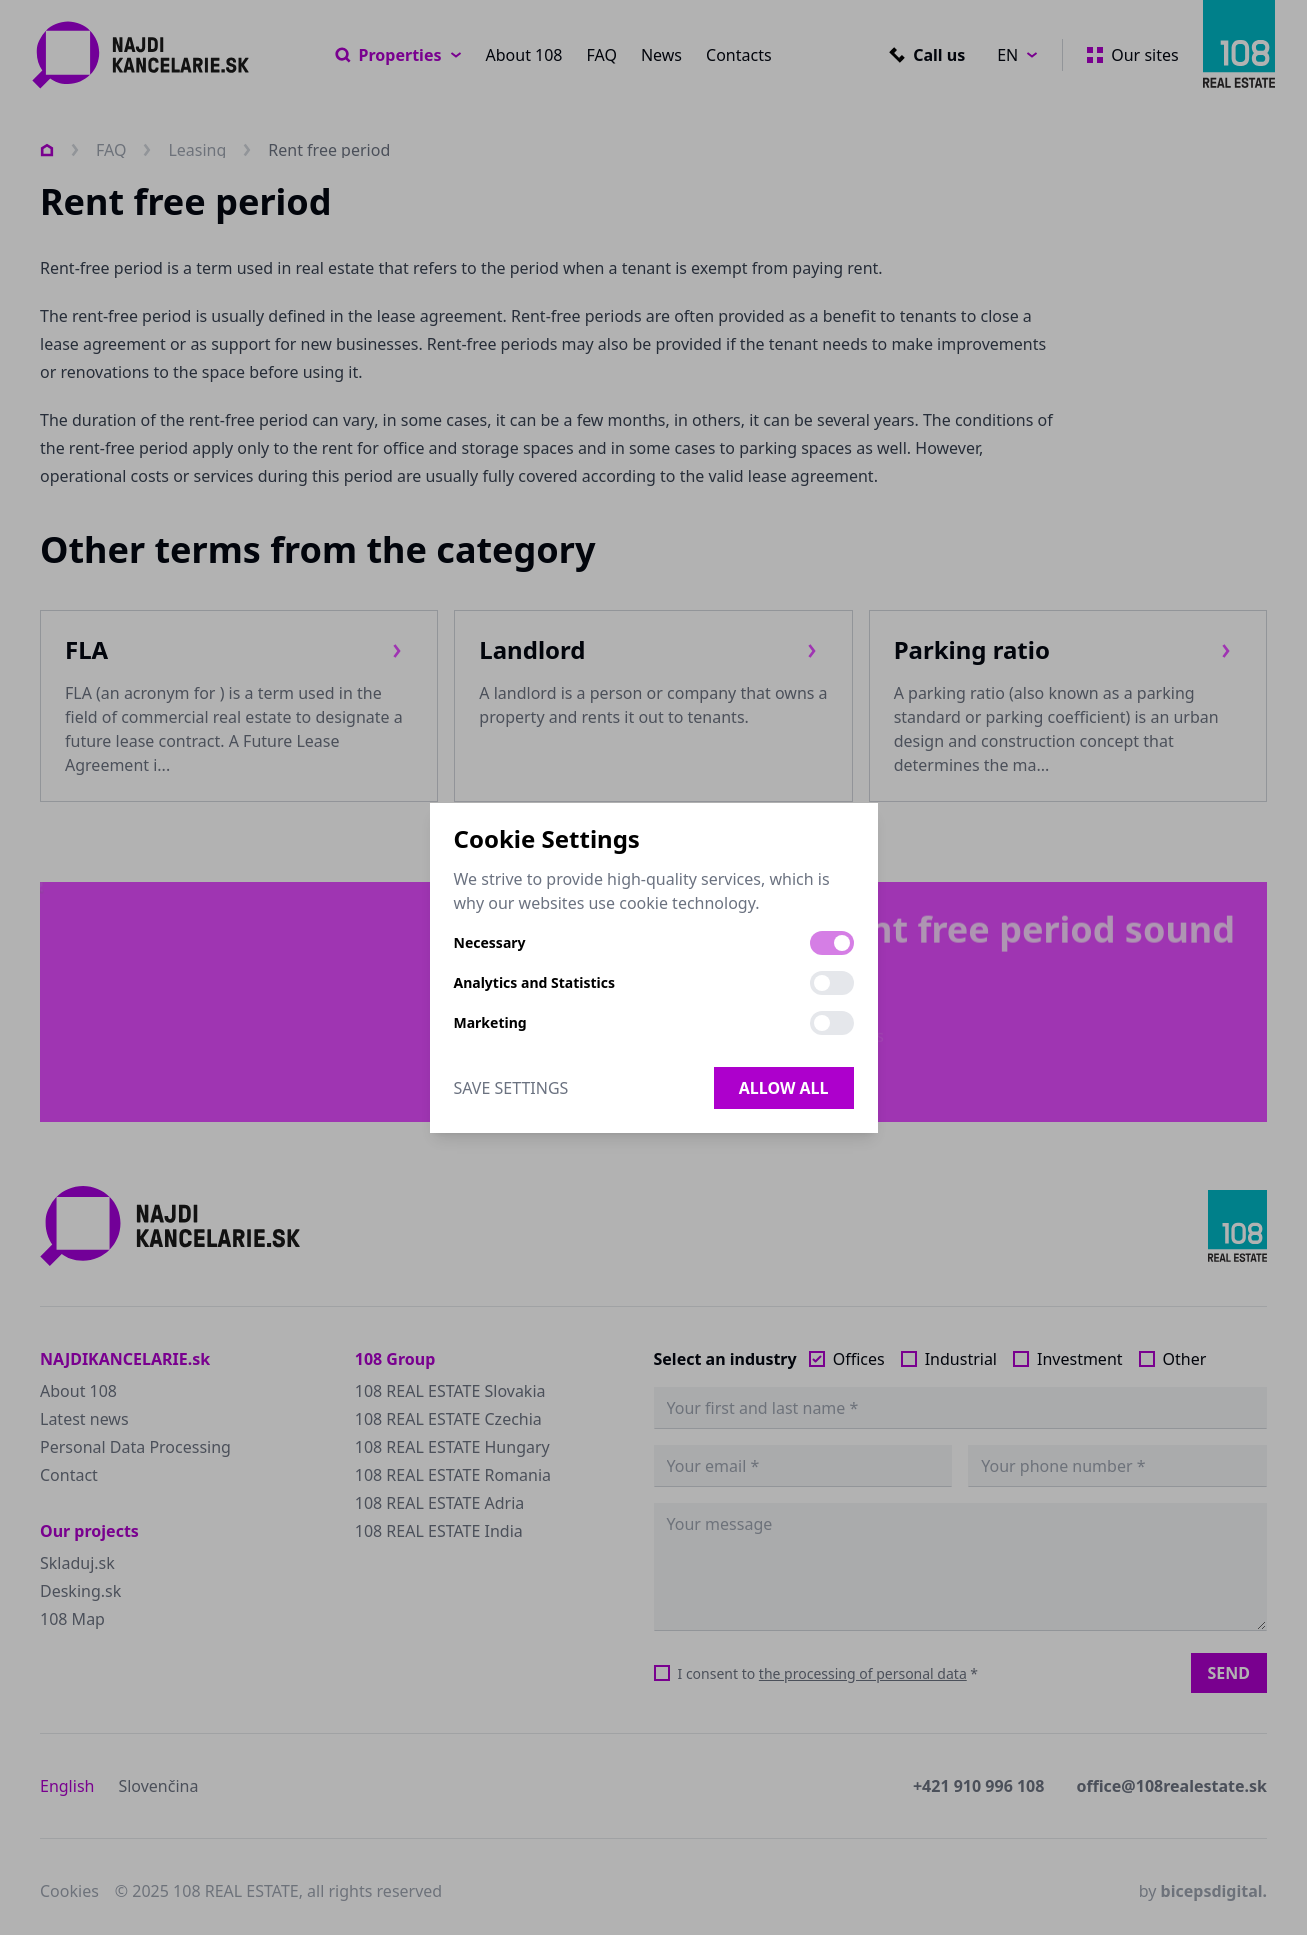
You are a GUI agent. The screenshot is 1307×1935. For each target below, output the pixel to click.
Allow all (784, 1088)
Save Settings (511, 1088)
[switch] (832, 943)
